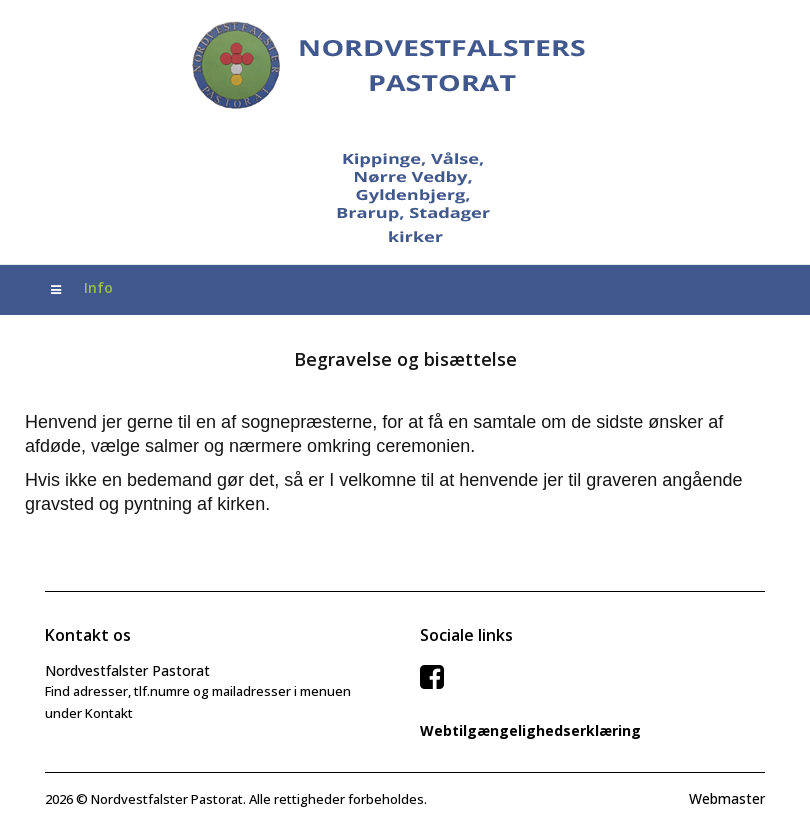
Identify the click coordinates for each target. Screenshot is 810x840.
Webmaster (727, 798)
